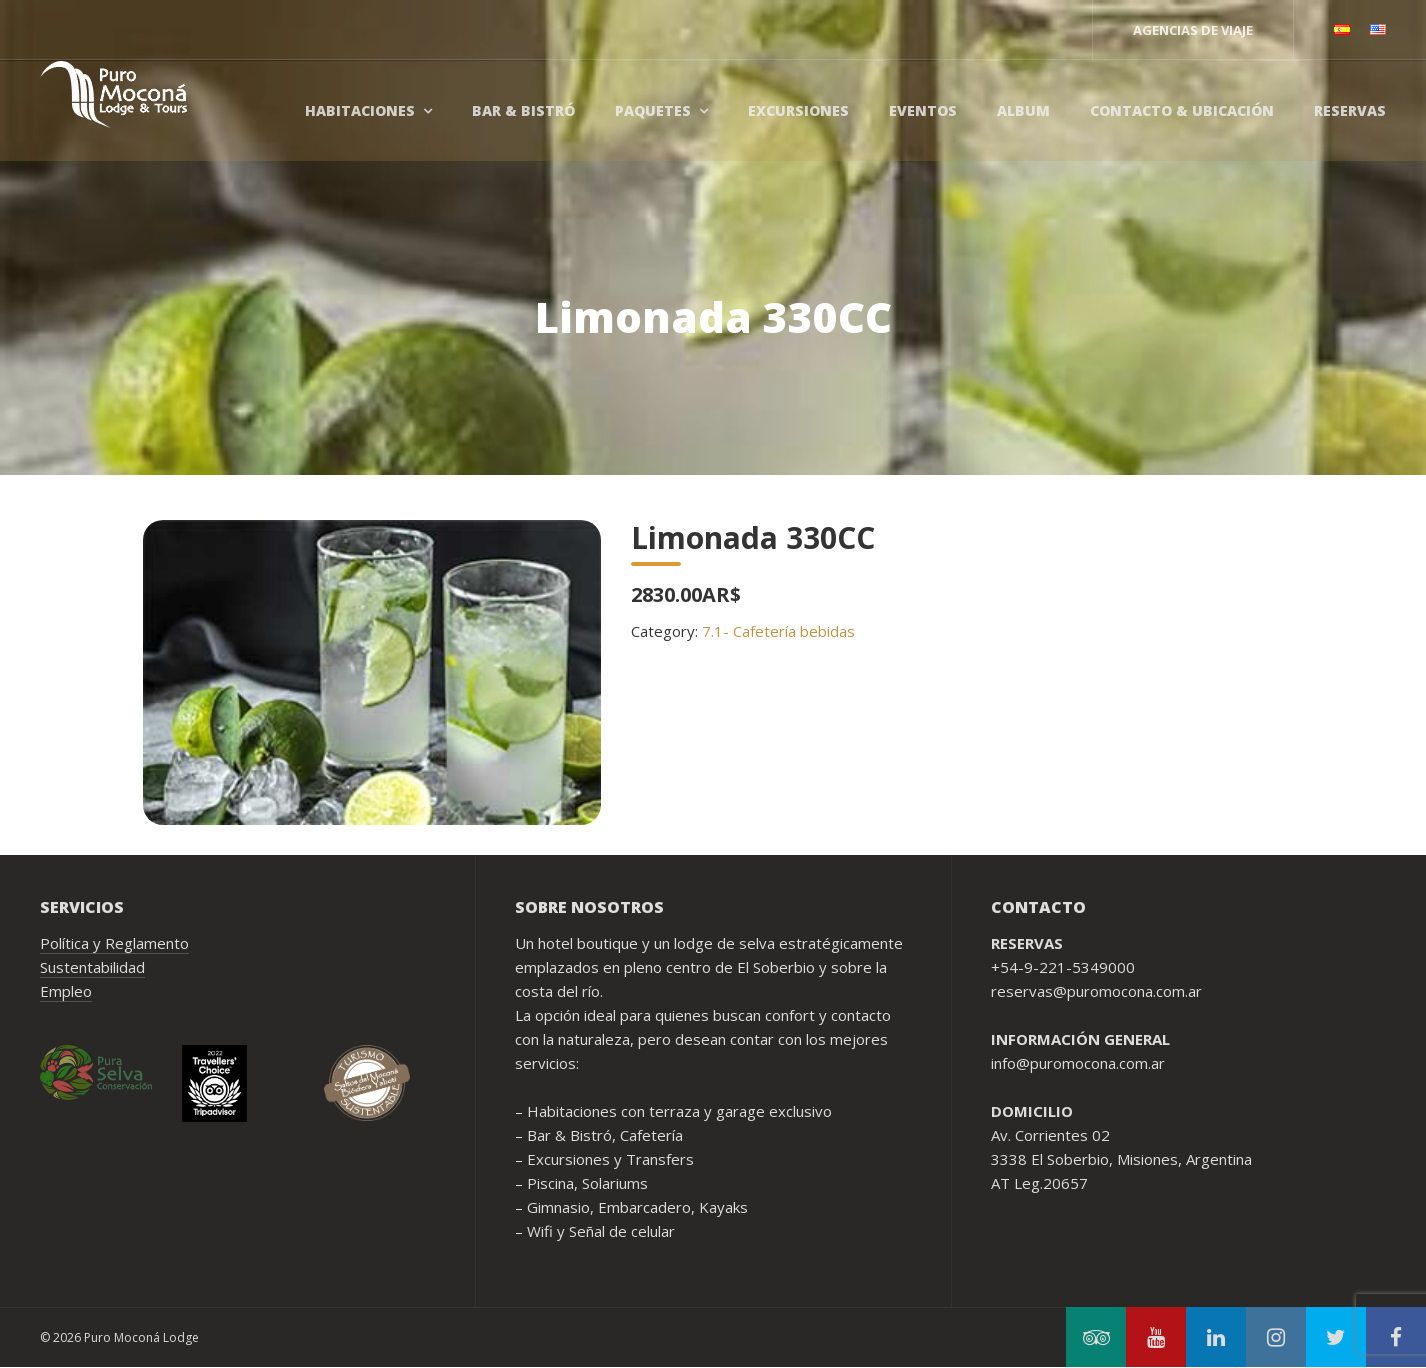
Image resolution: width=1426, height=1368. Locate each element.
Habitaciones (360, 110)
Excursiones (798, 110)
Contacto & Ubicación (1182, 110)
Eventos (923, 110)
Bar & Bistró (523, 110)
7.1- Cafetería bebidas (778, 631)
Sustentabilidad (92, 967)
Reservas (1350, 110)
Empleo (66, 991)
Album (1023, 110)
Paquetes (653, 110)
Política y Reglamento (114, 943)
